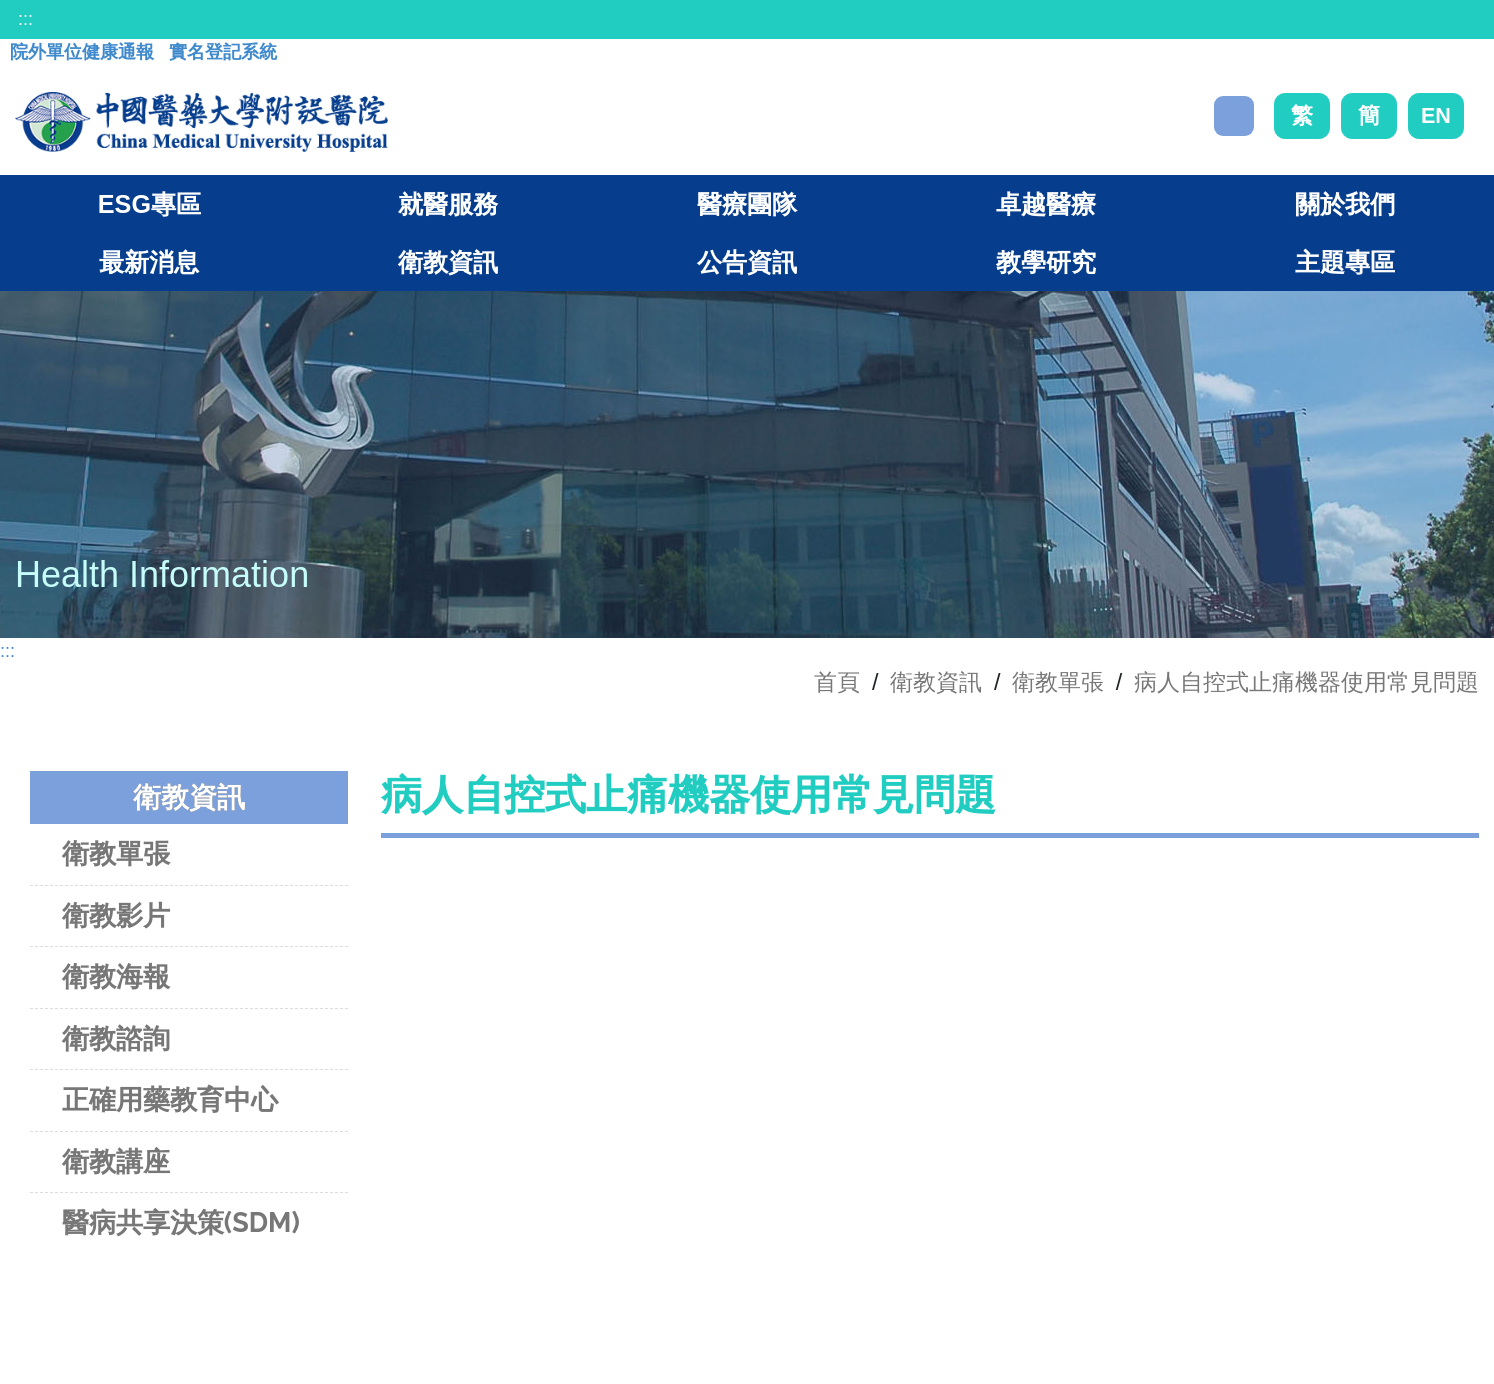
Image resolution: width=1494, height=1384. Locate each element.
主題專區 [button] (1345, 262)
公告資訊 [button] (747, 262)
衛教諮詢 (116, 1038)
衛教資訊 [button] (448, 262)
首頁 (837, 682)
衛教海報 (116, 976)
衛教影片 (116, 915)
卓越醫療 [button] (1046, 204)
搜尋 (1234, 116)
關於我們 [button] (1345, 204)
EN (1436, 115)
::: (25, 19)
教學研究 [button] (1046, 262)
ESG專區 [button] (149, 204)
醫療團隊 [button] (747, 204)
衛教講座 (116, 1161)
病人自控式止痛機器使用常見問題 (1306, 682)
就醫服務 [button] (448, 204)
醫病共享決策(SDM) (181, 1222)
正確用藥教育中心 (170, 1099)
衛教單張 (1058, 682)
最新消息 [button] (149, 262)
